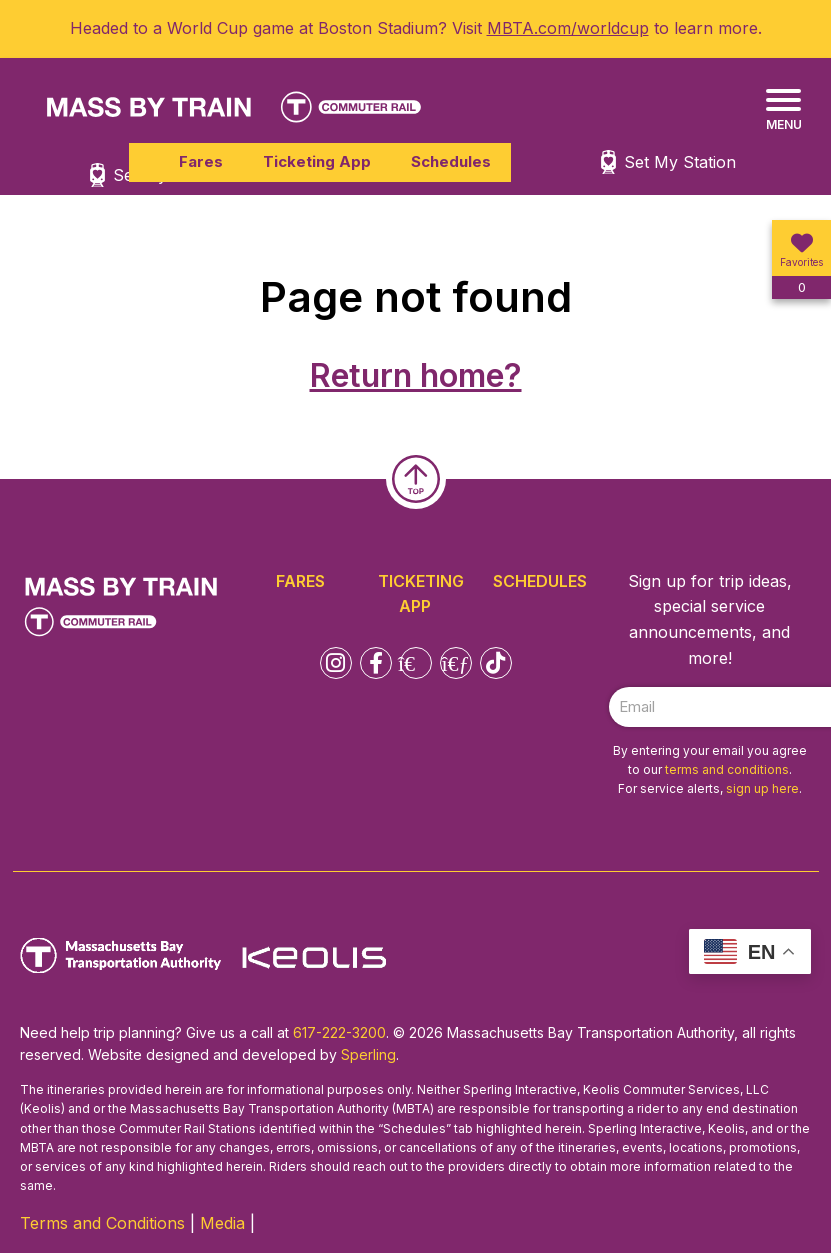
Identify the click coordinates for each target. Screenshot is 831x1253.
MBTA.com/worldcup (568, 28)
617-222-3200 (339, 1032)
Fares (201, 161)
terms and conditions (727, 769)
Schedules (451, 161)
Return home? (416, 375)
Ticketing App (317, 161)
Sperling (368, 1054)
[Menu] (783, 110)
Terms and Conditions (102, 1223)
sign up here (762, 788)
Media (222, 1223)
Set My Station (680, 162)
